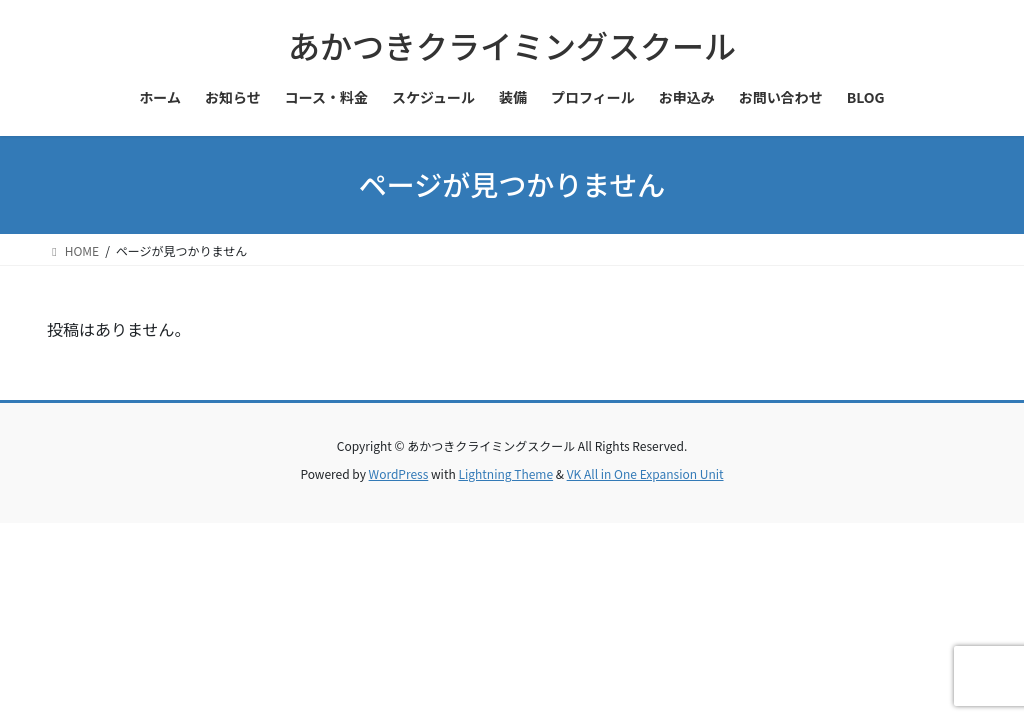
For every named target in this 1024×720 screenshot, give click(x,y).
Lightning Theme (505, 473)
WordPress (399, 473)
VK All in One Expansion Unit (645, 473)
